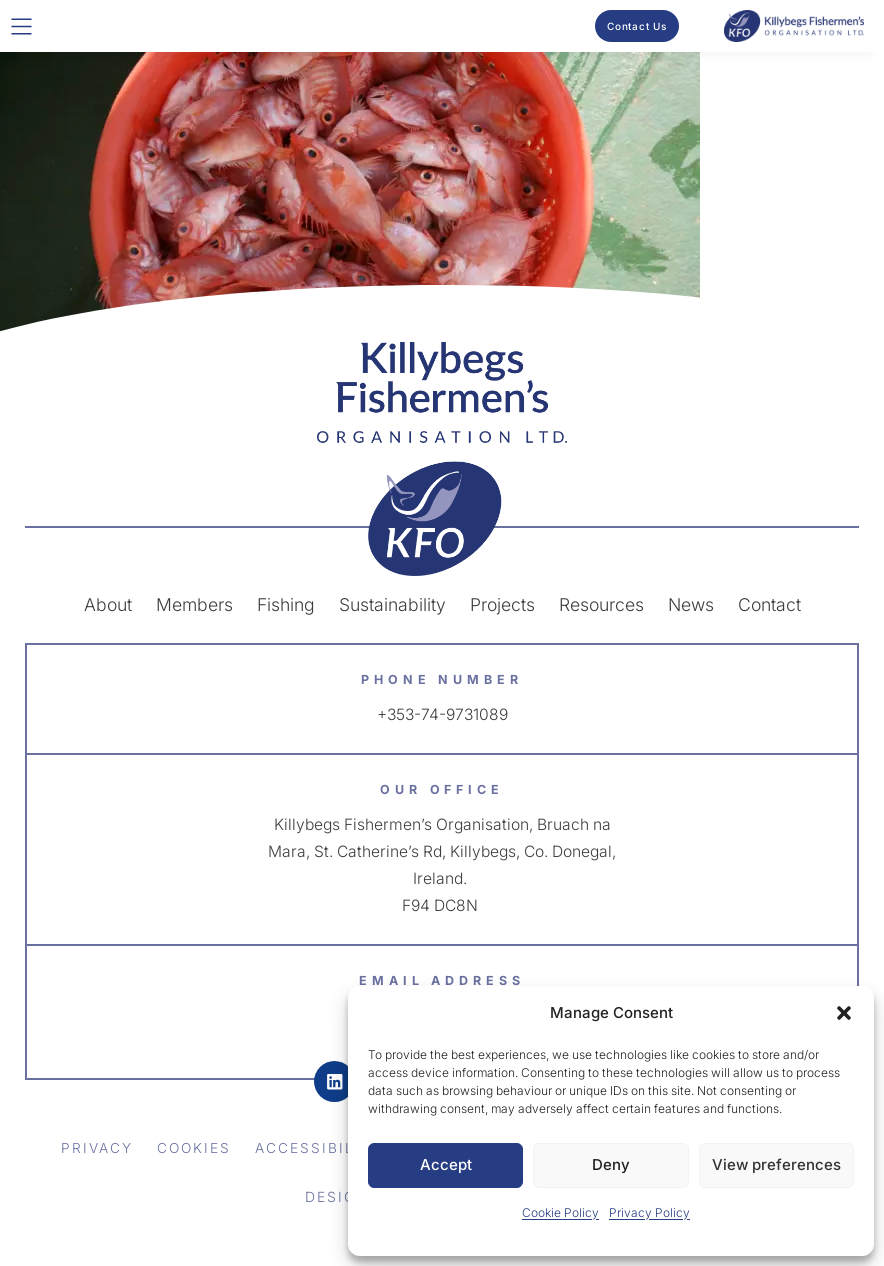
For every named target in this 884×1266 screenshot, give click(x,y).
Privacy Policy (649, 1212)
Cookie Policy (560, 1212)
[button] (844, 1013)
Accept (446, 1164)
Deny (611, 1164)
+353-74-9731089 (442, 714)
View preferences (776, 1164)
